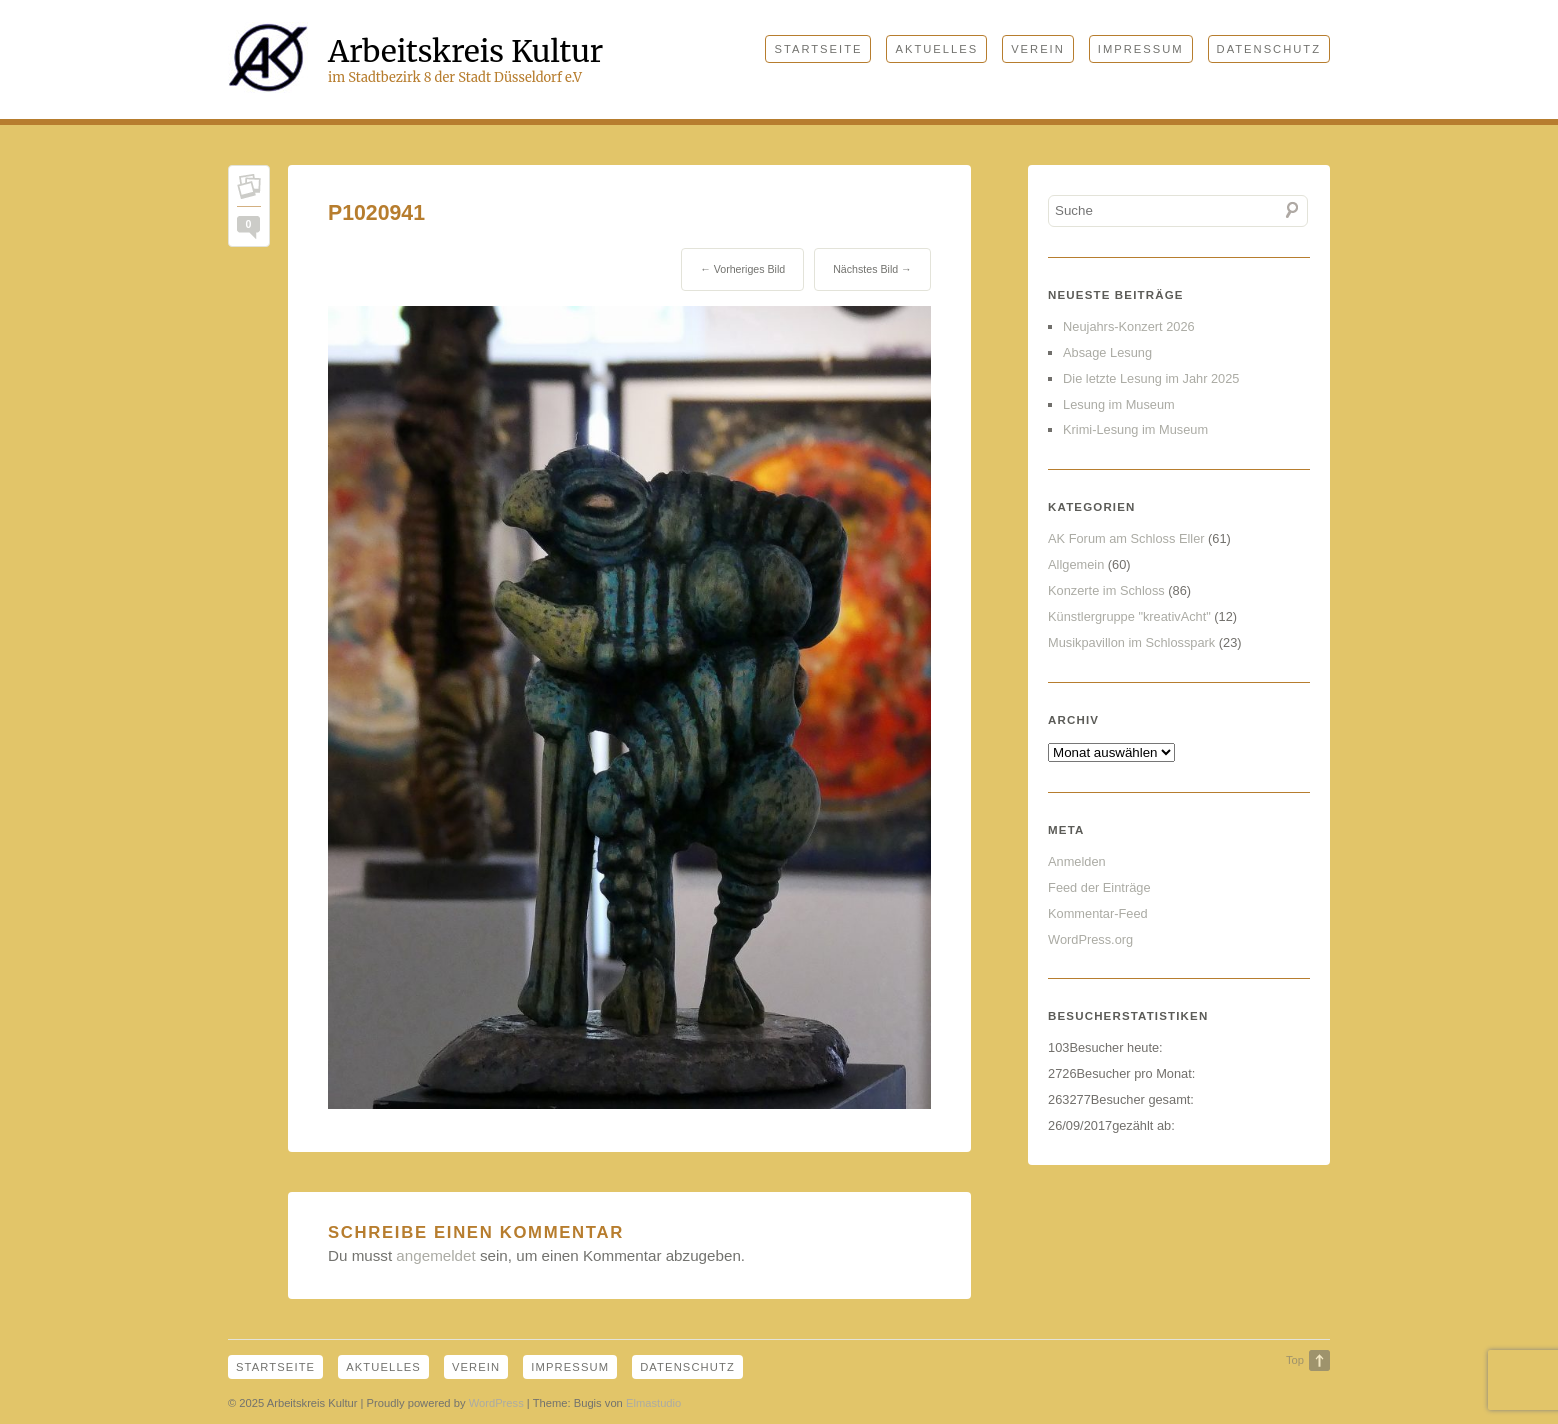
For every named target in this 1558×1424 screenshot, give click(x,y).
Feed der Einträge (1099, 887)
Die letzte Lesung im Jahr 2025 (1151, 378)
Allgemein (1076, 564)
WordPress (496, 1403)
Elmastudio (653, 1403)
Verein (1038, 49)
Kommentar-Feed (1098, 913)
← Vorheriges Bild (742, 269)
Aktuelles (936, 49)
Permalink (249, 190)
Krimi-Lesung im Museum (1135, 429)
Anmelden (1077, 861)
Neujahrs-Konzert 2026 (1129, 326)
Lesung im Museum (1119, 404)
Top (1295, 1360)
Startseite (818, 49)
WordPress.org (1090, 939)
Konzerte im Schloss (1106, 590)
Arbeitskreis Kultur (465, 51)
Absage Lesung (1107, 352)
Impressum (1141, 49)
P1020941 (376, 213)
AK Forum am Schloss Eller (1126, 538)
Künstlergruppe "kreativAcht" (1129, 616)
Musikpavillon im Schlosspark (1131, 642)
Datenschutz (1269, 49)
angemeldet (435, 1255)
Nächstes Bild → (872, 269)
